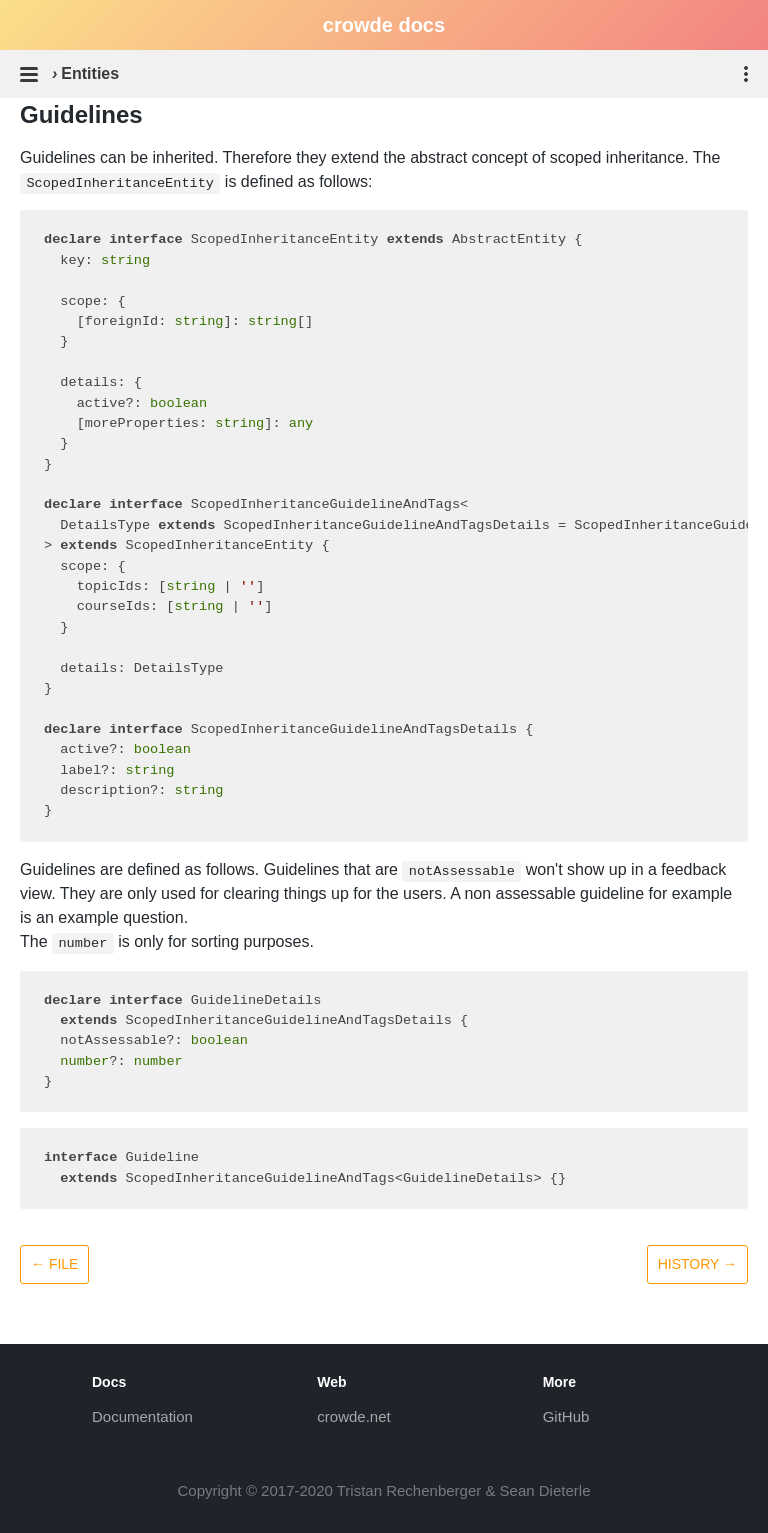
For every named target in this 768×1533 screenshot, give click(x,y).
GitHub (566, 1416)
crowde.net (353, 1416)
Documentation (142, 1416)
